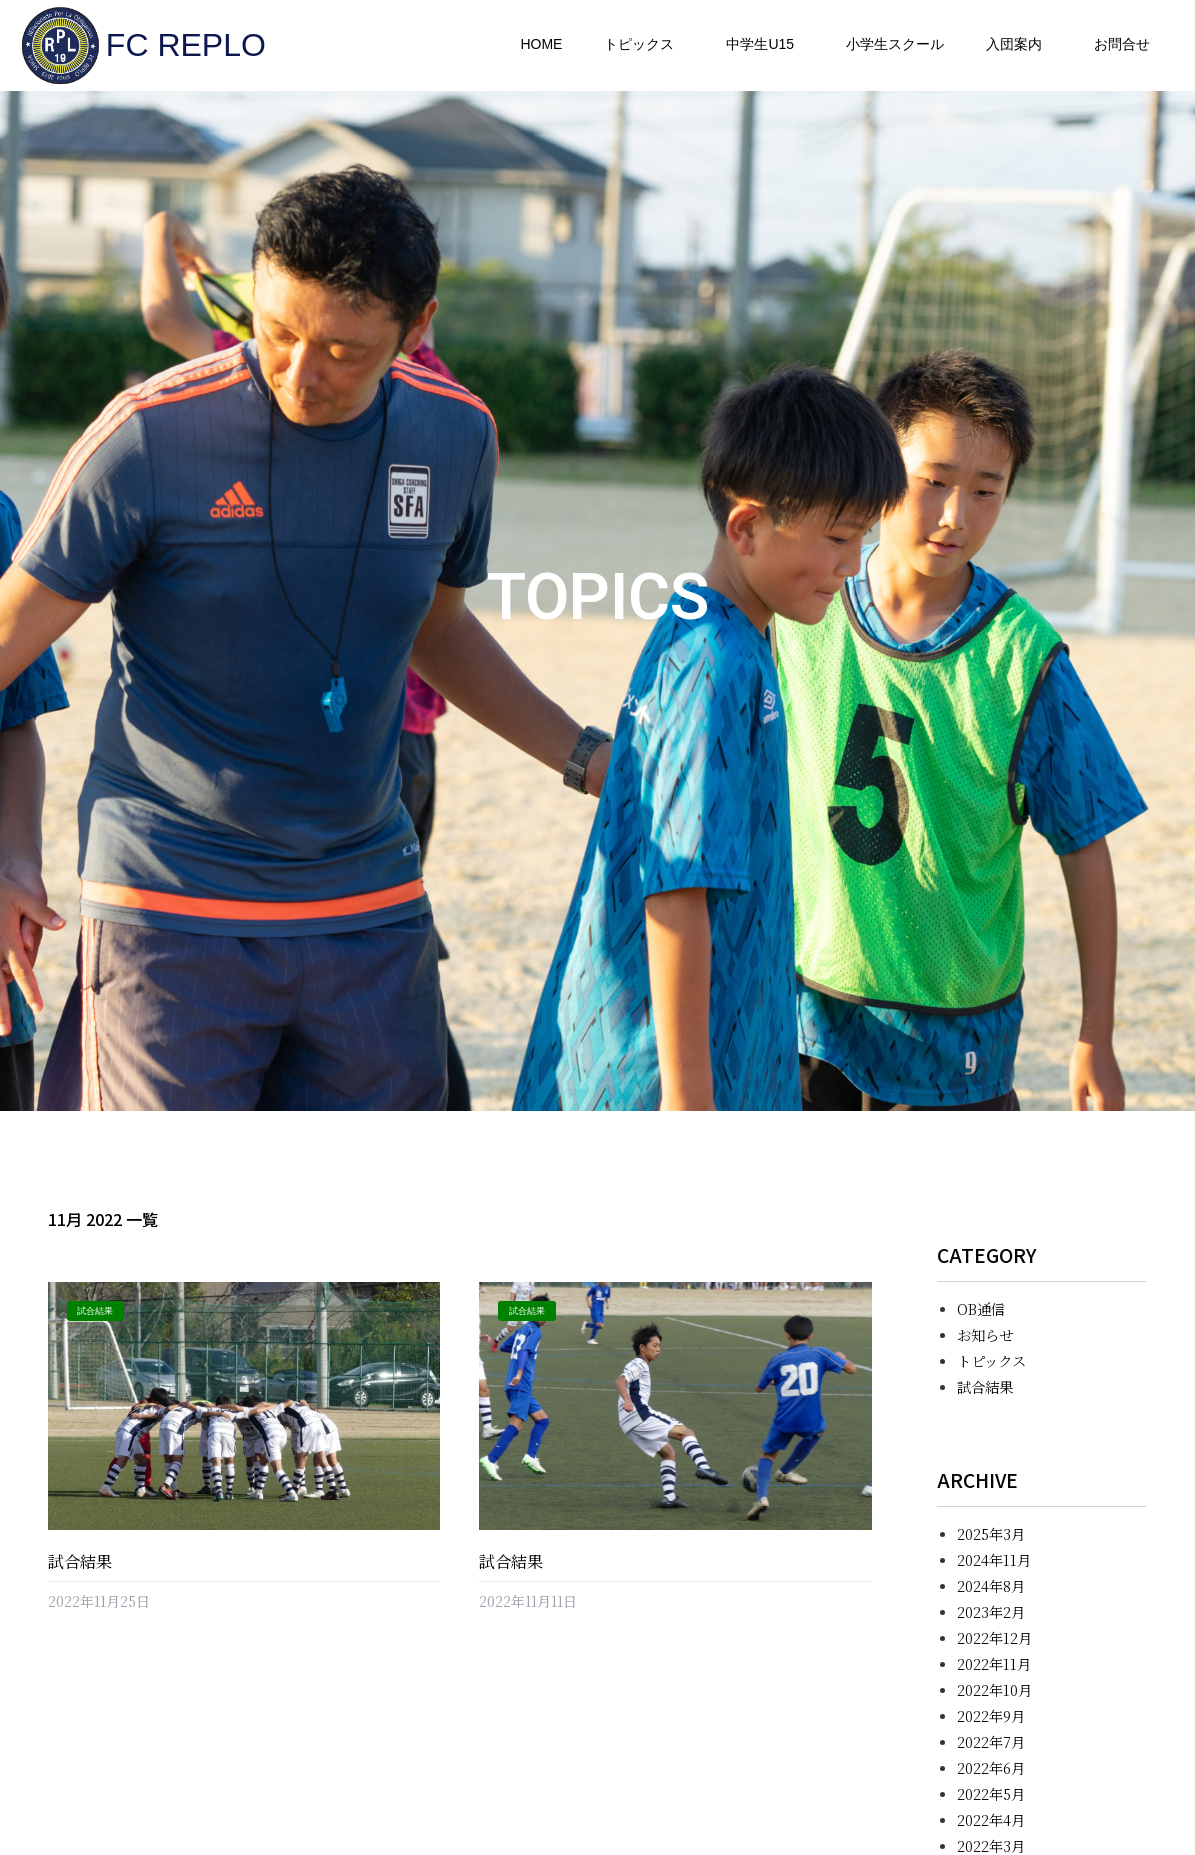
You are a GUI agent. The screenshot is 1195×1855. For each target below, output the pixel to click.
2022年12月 (994, 1637)
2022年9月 (991, 1715)
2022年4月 (991, 1819)
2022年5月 (991, 1793)
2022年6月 (991, 1767)
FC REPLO (186, 45)
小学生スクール (895, 44)
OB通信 (981, 1308)
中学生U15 (765, 45)
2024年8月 (991, 1585)
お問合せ (1122, 44)
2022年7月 (991, 1741)
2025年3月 (991, 1533)
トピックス (644, 45)
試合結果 (80, 1561)
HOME (541, 44)
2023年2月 (991, 1611)
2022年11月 (994, 1663)
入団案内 (1019, 45)
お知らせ (985, 1334)
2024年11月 (994, 1559)
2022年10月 (994, 1689)
